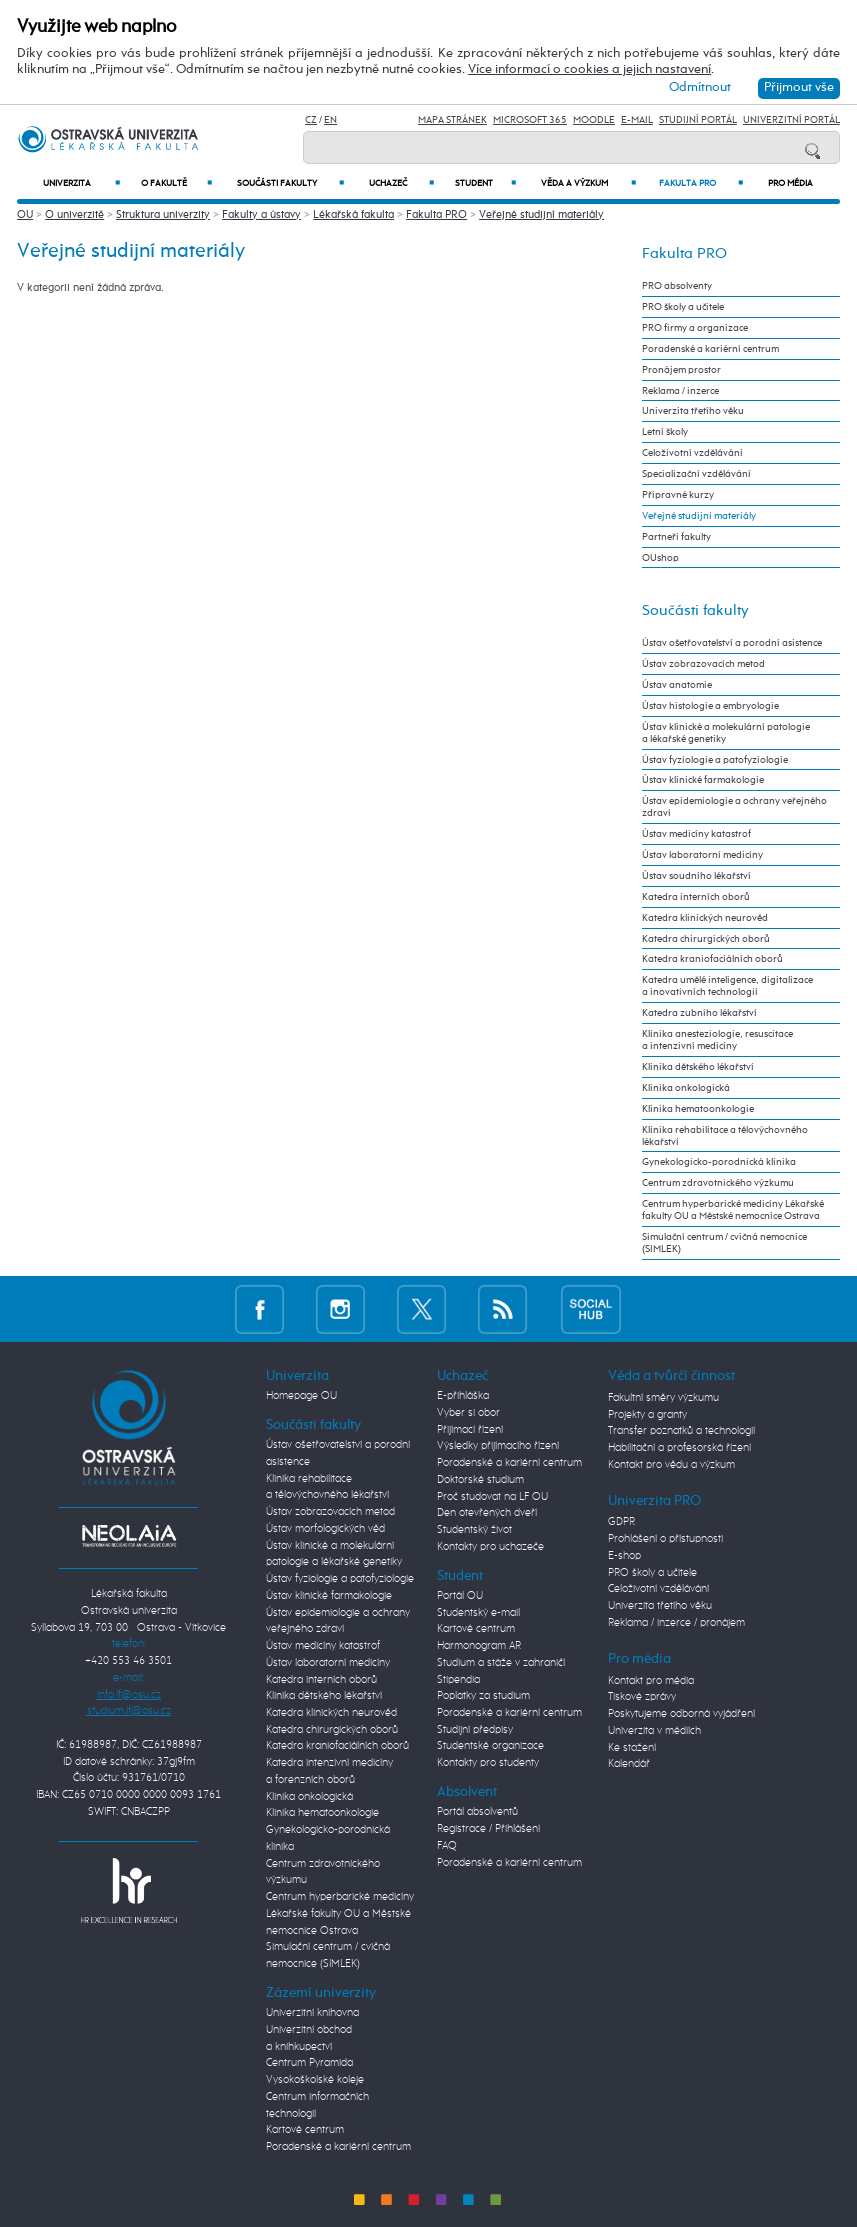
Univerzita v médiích (654, 1730)
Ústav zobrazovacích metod (703, 664)
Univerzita (81, 183)
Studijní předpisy (475, 1729)
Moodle (594, 120)
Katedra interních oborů (696, 897)
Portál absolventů (477, 1811)
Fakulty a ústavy (261, 214)
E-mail (637, 120)
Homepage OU (301, 1395)
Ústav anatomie (677, 685)
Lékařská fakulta (353, 214)
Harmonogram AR (479, 1645)
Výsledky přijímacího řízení (498, 1445)
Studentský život (474, 1529)
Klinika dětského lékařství (698, 1067)
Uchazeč (401, 183)
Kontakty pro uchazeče (490, 1546)
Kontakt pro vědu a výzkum (671, 1464)
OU (25, 214)
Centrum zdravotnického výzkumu (718, 1183)
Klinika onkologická (686, 1088)
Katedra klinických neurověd (705, 918)
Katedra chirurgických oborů (706, 939)
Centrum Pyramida (309, 2062)
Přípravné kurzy (678, 495)
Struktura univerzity (163, 214)
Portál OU (460, 1595)
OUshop (660, 558)
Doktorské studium (480, 1479)
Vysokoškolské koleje (315, 2079)
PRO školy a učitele (683, 307)
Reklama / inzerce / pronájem (676, 1622)
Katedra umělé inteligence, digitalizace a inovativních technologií (727, 986)
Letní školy (665, 432)
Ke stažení (632, 1747)
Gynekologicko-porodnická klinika (719, 1162)
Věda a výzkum (588, 183)
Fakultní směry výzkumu (663, 1397)
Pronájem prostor (681, 370)
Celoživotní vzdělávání (692, 453)
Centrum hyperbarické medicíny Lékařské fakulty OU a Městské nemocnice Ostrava (733, 1210)
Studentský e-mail (478, 1612)
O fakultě (176, 183)
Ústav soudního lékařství (696, 876)
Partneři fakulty (676, 537)
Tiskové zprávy (642, 1696)
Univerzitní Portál (791, 120)
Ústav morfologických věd (325, 1528)
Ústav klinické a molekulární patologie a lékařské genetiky (726, 733)
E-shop (624, 1555)
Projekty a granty (647, 1414)
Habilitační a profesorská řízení (679, 1447)
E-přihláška (463, 1395)
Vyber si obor (468, 1412)
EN (330, 120)
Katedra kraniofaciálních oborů (712, 959)
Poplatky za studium (483, 1695)
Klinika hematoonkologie (698, 1109)
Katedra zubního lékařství (699, 1013)
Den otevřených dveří (487, 1512)
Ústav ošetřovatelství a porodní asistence (732, 643)
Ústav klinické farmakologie (703, 780)
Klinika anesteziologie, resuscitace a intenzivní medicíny (717, 1040)
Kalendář (629, 1763)
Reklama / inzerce (680, 391)
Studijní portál (698, 120)
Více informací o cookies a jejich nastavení (589, 69)
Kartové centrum (305, 2129)
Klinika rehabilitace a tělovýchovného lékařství (725, 1136)
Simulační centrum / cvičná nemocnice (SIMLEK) (724, 1243)
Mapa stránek (452, 120)
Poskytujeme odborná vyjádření (681, 1713)
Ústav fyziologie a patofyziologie (715, 760)
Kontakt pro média (651, 1680)
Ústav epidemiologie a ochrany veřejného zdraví (734, 807)
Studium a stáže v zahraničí (501, 1662)
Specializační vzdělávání (696, 474)
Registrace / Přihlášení (488, 1828)
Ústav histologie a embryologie (710, 706)
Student (485, 183)
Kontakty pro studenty (488, 1762)
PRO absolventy (677, 286)
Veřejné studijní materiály (541, 214)
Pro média (790, 183)
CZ (311, 120)
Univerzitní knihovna (312, 2012)
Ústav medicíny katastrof (696, 834)
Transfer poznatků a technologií (681, 1430)
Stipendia (458, 1679)
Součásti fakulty (291, 183)
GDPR (621, 1521)
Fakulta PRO (700, 183)
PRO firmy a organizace (695, 328)
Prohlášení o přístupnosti (665, 1538)
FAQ (447, 1845)
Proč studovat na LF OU (492, 1496)
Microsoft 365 (530, 120)
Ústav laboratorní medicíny (702, 855)
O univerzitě (74, 214)
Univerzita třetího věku (693, 411)
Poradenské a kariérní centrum (710, 349)
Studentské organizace (490, 1745)
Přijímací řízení (470, 1429)
